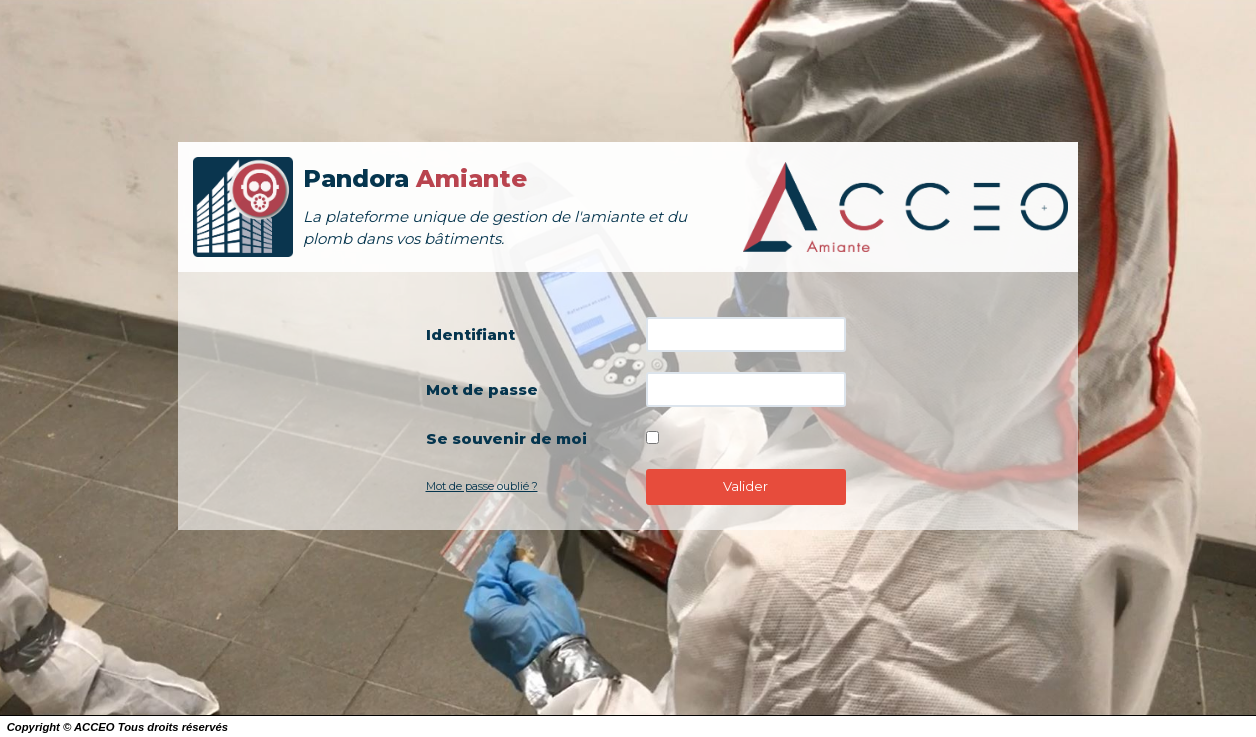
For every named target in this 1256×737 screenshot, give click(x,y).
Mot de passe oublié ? (482, 486)
